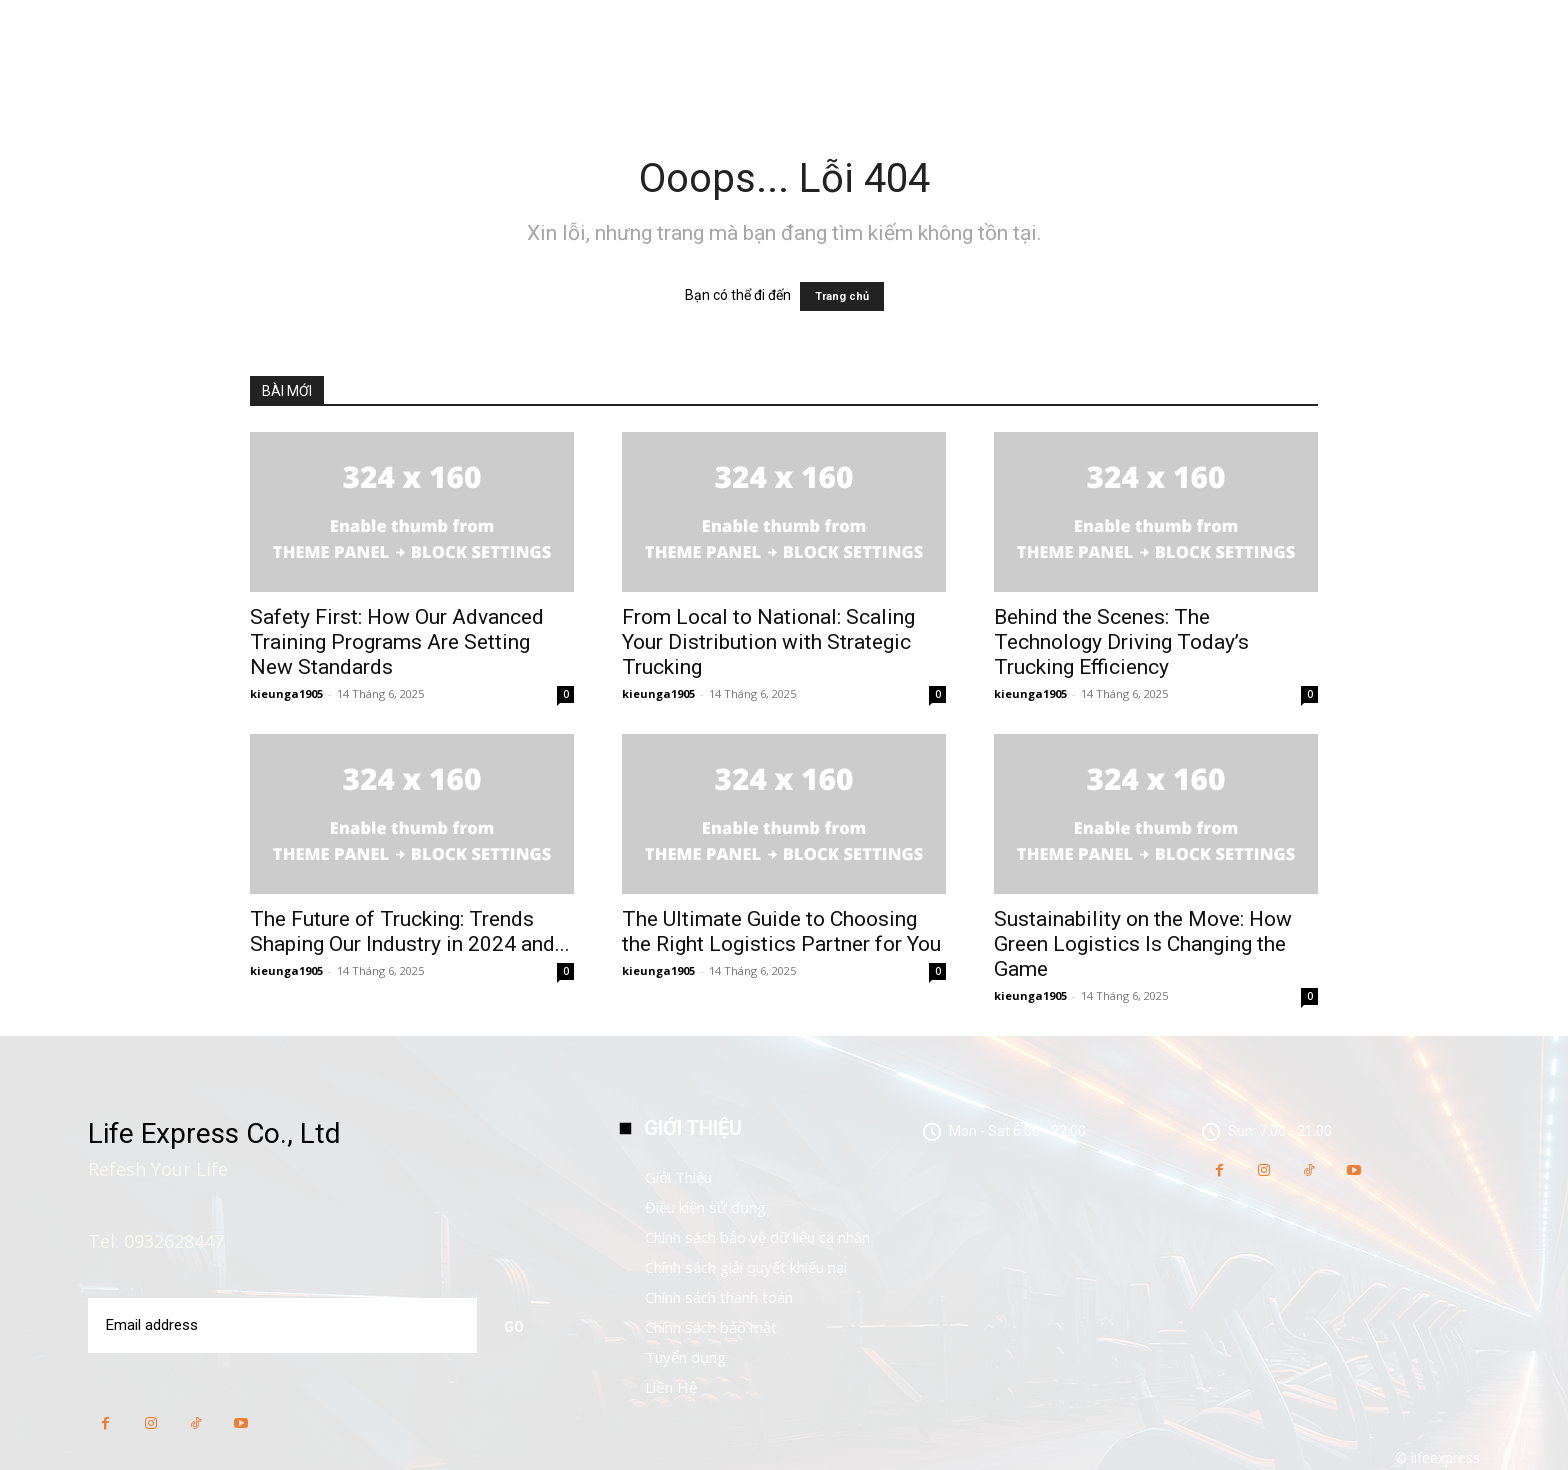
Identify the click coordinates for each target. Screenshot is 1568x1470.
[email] (281, 1325)
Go (514, 1324)
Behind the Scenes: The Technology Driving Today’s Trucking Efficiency (1121, 642)
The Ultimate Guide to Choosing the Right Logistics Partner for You (781, 931)
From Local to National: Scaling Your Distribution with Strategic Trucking (768, 642)
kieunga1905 (286, 693)
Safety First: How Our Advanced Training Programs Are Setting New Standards (397, 642)
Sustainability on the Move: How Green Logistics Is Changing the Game (1143, 944)
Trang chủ (842, 296)
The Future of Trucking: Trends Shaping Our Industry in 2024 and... (410, 931)
